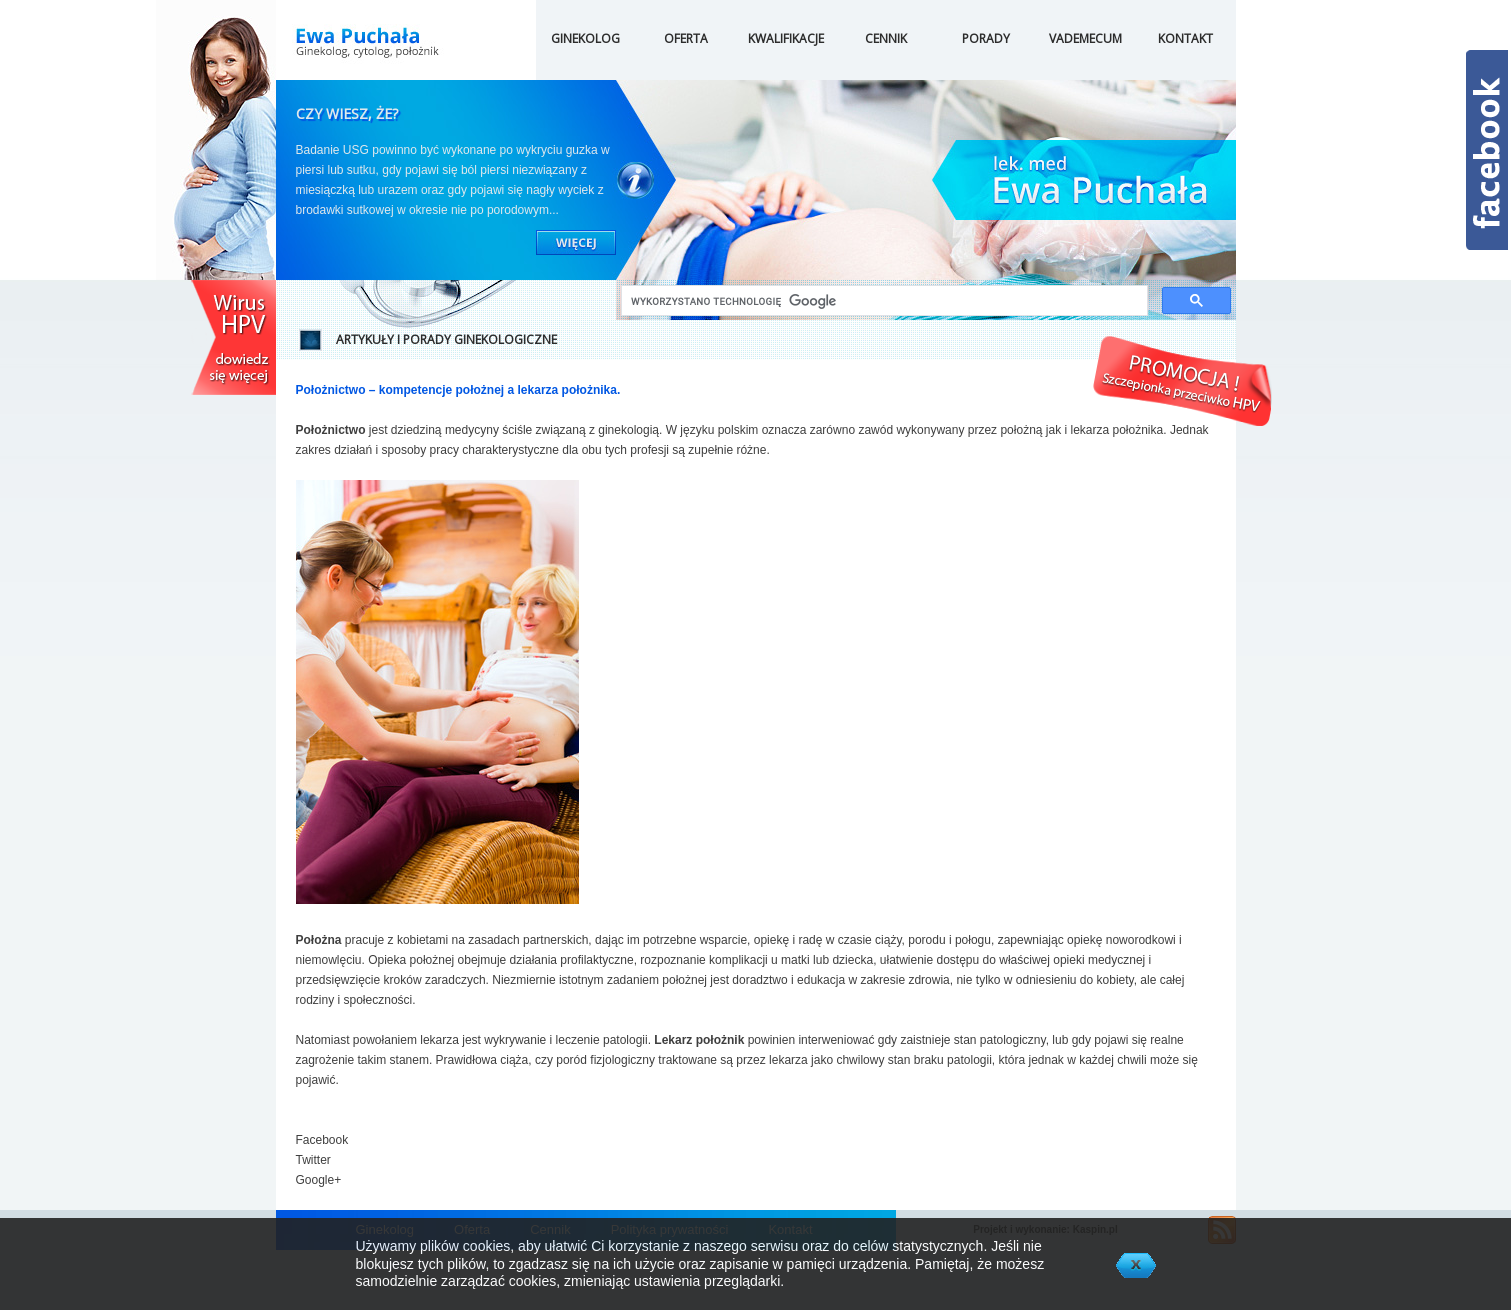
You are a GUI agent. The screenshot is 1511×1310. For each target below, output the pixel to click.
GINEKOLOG (585, 38)
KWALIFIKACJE (786, 38)
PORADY (986, 38)
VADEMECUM (1085, 38)
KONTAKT (1185, 38)
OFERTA (686, 38)
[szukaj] (882, 302)
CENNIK (886, 38)
